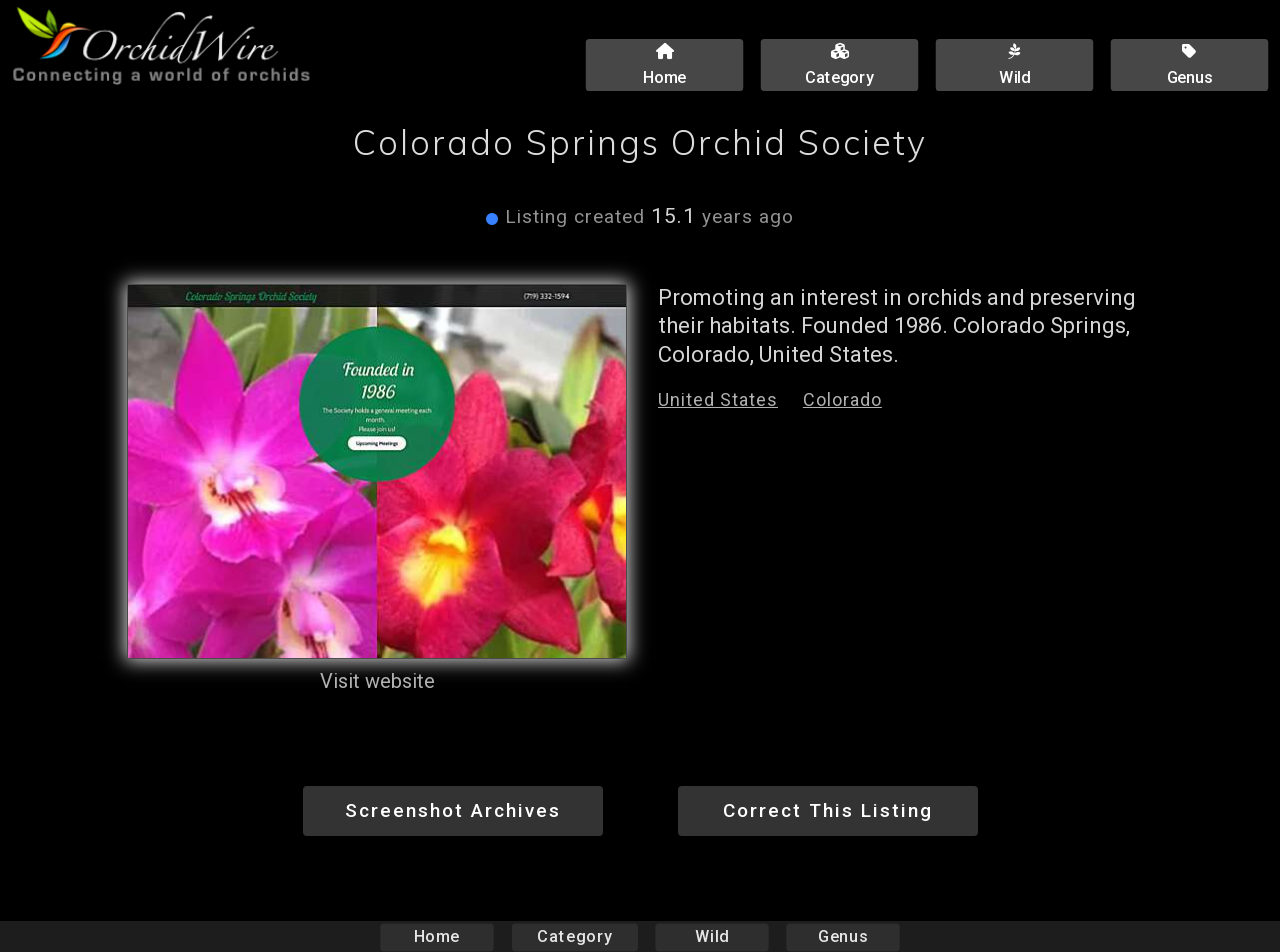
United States (718, 399)
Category (575, 936)
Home (437, 936)
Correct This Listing (828, 810)
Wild (712, 936)
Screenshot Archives (453, 810)
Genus (842, 936)
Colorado (842, 399)
